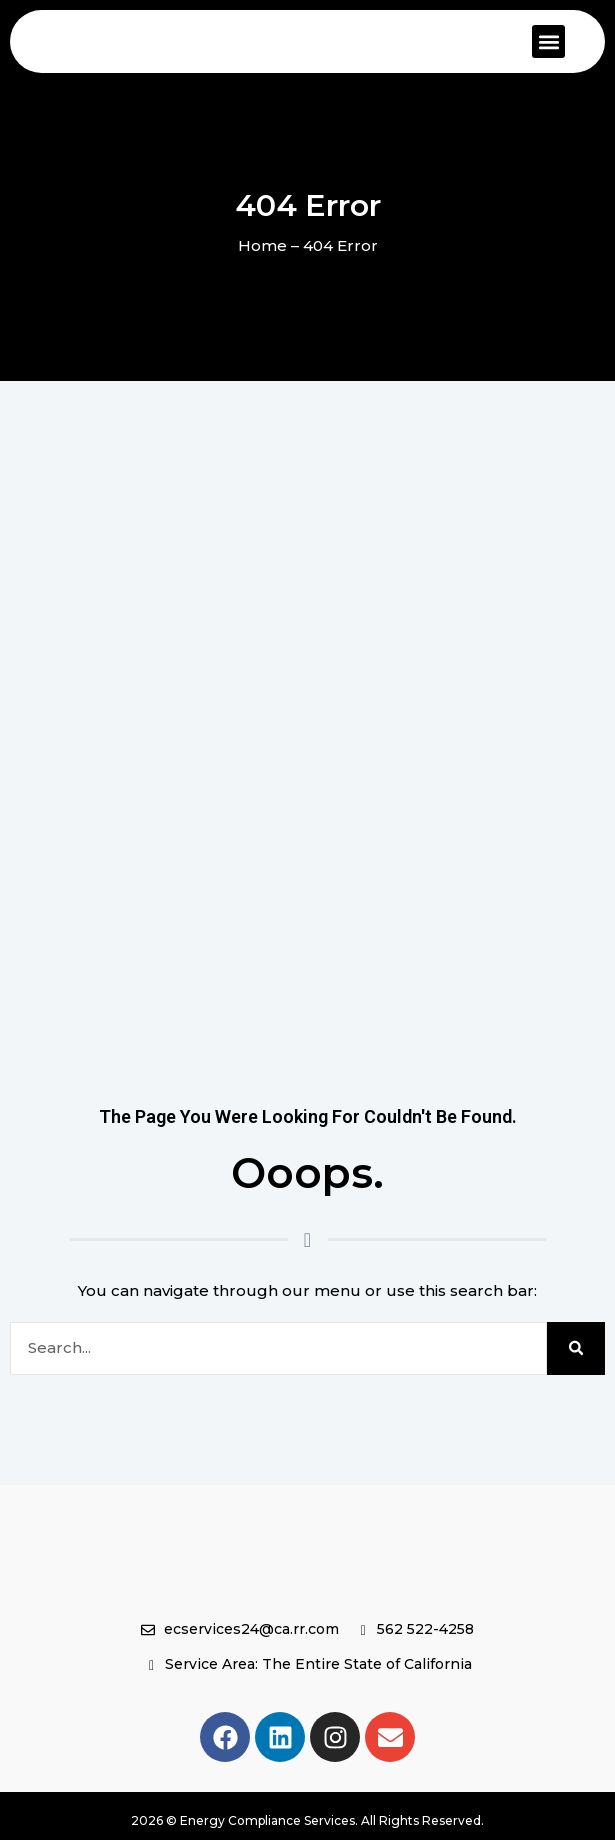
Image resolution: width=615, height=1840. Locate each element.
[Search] (576, 1348)
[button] (548, 41)
